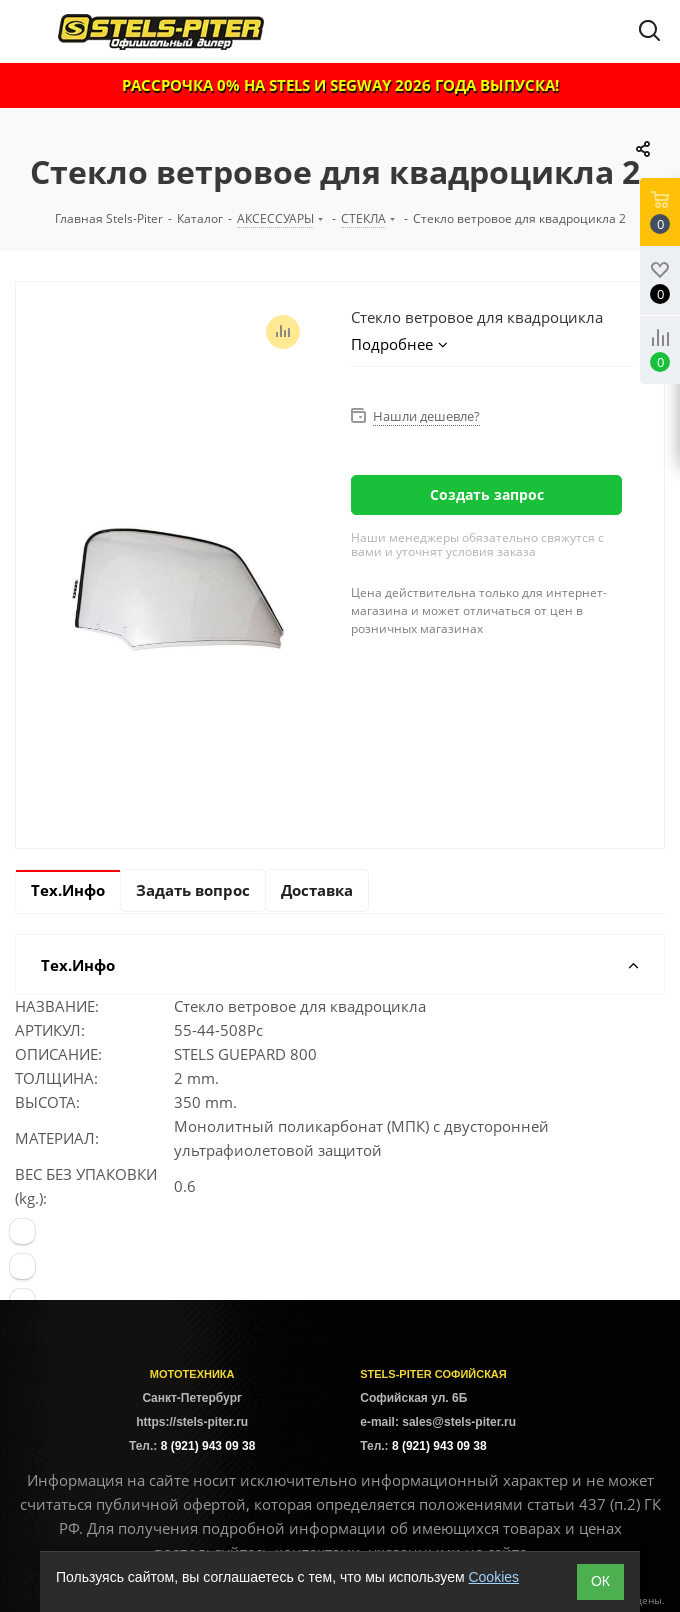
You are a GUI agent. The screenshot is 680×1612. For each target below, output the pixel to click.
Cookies (493, 1577)
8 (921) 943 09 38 (208, 1446)
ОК (600, 1581)
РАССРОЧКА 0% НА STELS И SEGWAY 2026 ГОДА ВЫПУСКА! (340, 85)
